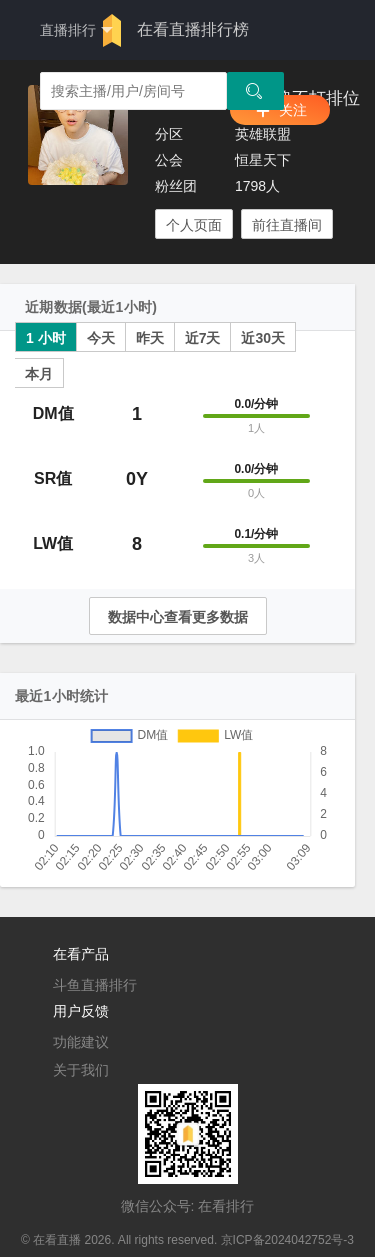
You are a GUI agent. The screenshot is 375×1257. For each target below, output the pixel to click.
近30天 (263, 338)
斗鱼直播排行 (95, 985)
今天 (101, 338)
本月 (39, 374)
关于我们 (81, 1070)
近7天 (203, 338)
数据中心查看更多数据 (178, 617)
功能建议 (81, 1042)
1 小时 (46, 338)
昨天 (150, 338)
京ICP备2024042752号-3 (287, 1240)
